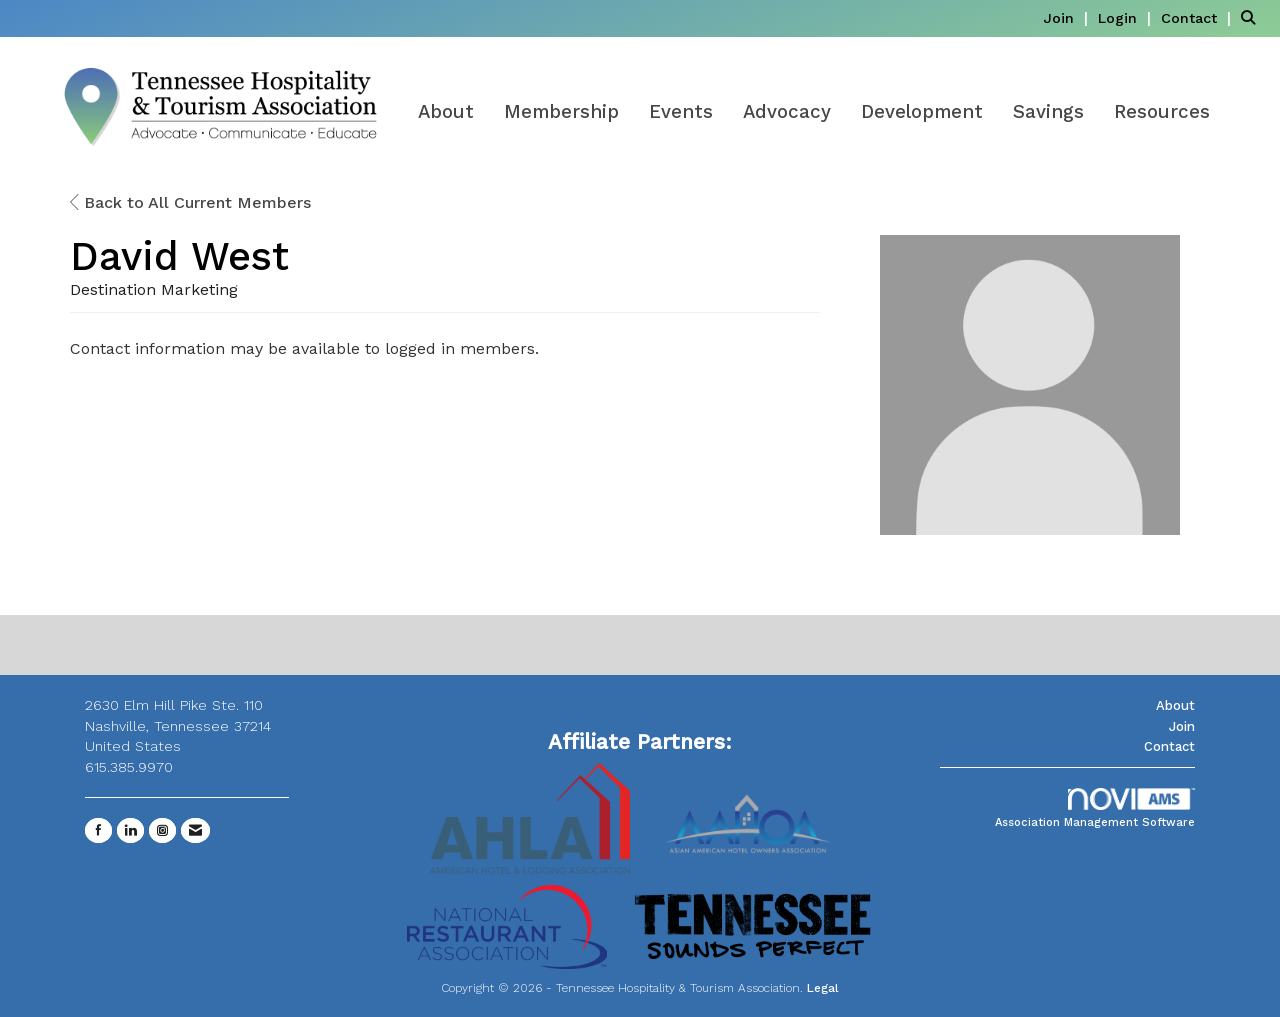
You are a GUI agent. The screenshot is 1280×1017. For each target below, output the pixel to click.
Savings (1048, 112)
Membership (561, 112)
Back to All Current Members (190, 202)
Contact (1169, 746)
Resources (1162, 112)
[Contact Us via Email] (195, 830)
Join (1182, 726)
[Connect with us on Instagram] (162, 830)
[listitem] (1068, 17)
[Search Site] (1253, 17)
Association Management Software (1095, 808)
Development (922, 112)
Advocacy (787, 112)
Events (681, 112)
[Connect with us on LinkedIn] (130, 830)
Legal (823, 988)
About (446, 112)
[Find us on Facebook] (98, 830)
